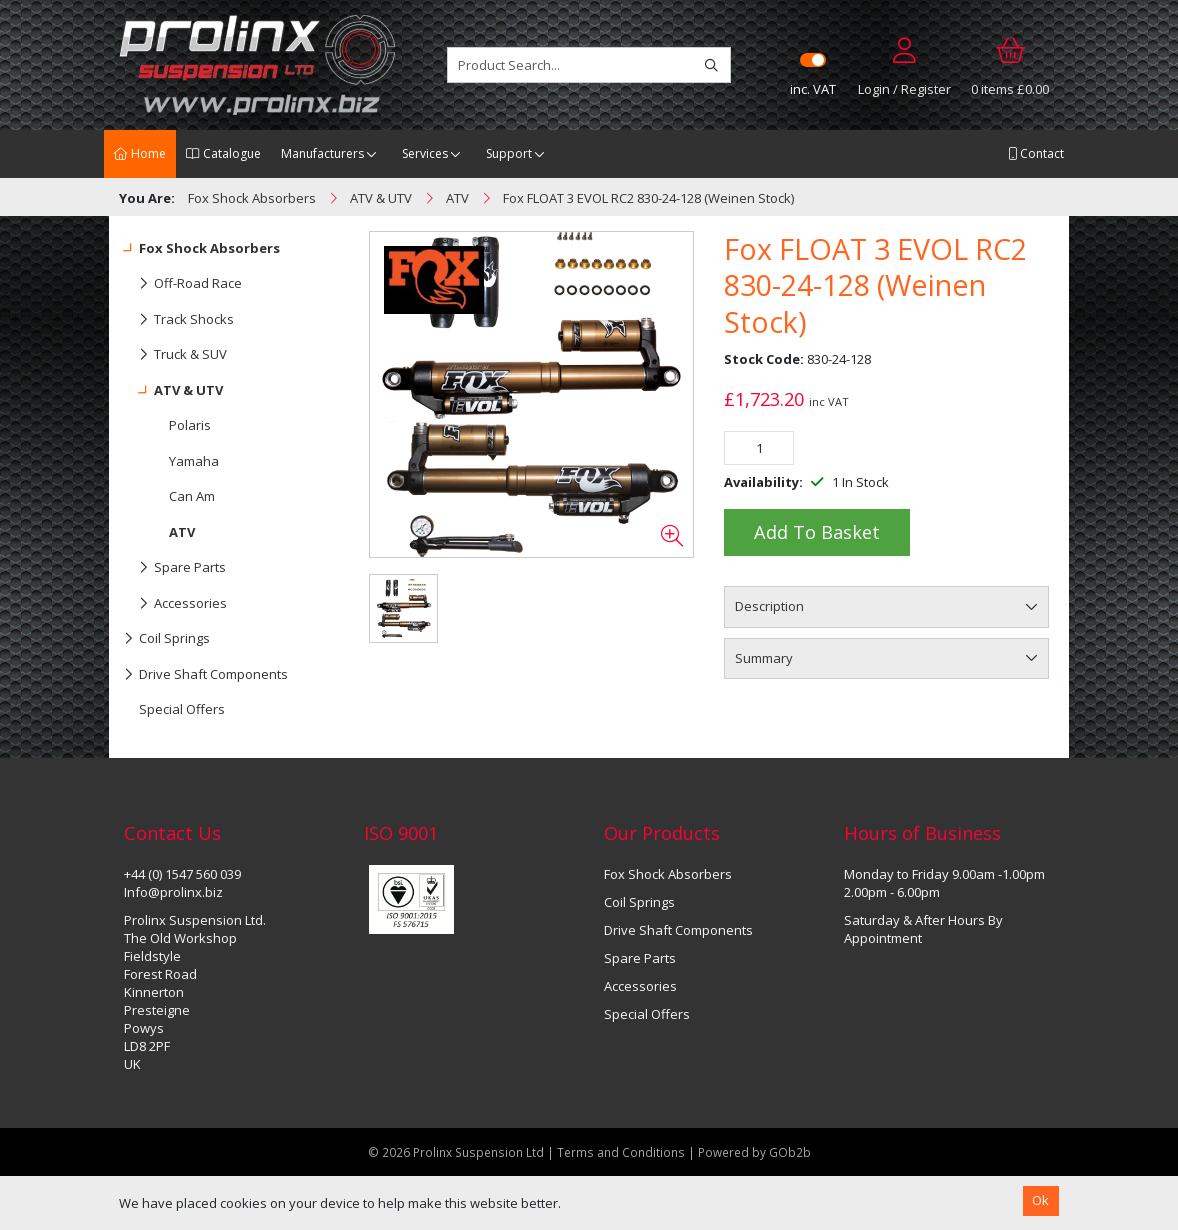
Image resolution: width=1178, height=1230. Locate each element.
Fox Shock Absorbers (202, 249)
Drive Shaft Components (206, 675)
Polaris (190, 425)
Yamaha (194, 461)
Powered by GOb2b (754, 1152)
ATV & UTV (173, 391)
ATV (182, 532)
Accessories (175, 604)
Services (425, 153)
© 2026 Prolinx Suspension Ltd (456, 1152)
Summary (764, 658)
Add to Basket (817, 532)
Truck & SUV (175, 355)
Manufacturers (322, 153)
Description (769, 606)
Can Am (192, 496)
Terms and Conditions (622, 1152)
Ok (1040, 1200)
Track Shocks (179, 320)
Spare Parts (175, 568)
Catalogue (223, 153)
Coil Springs (167, 639)
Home (140, 153)
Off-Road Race (183, 284)
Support (509, 153)
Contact (1036, 153)
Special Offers (182, 709)
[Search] (711, 65)
